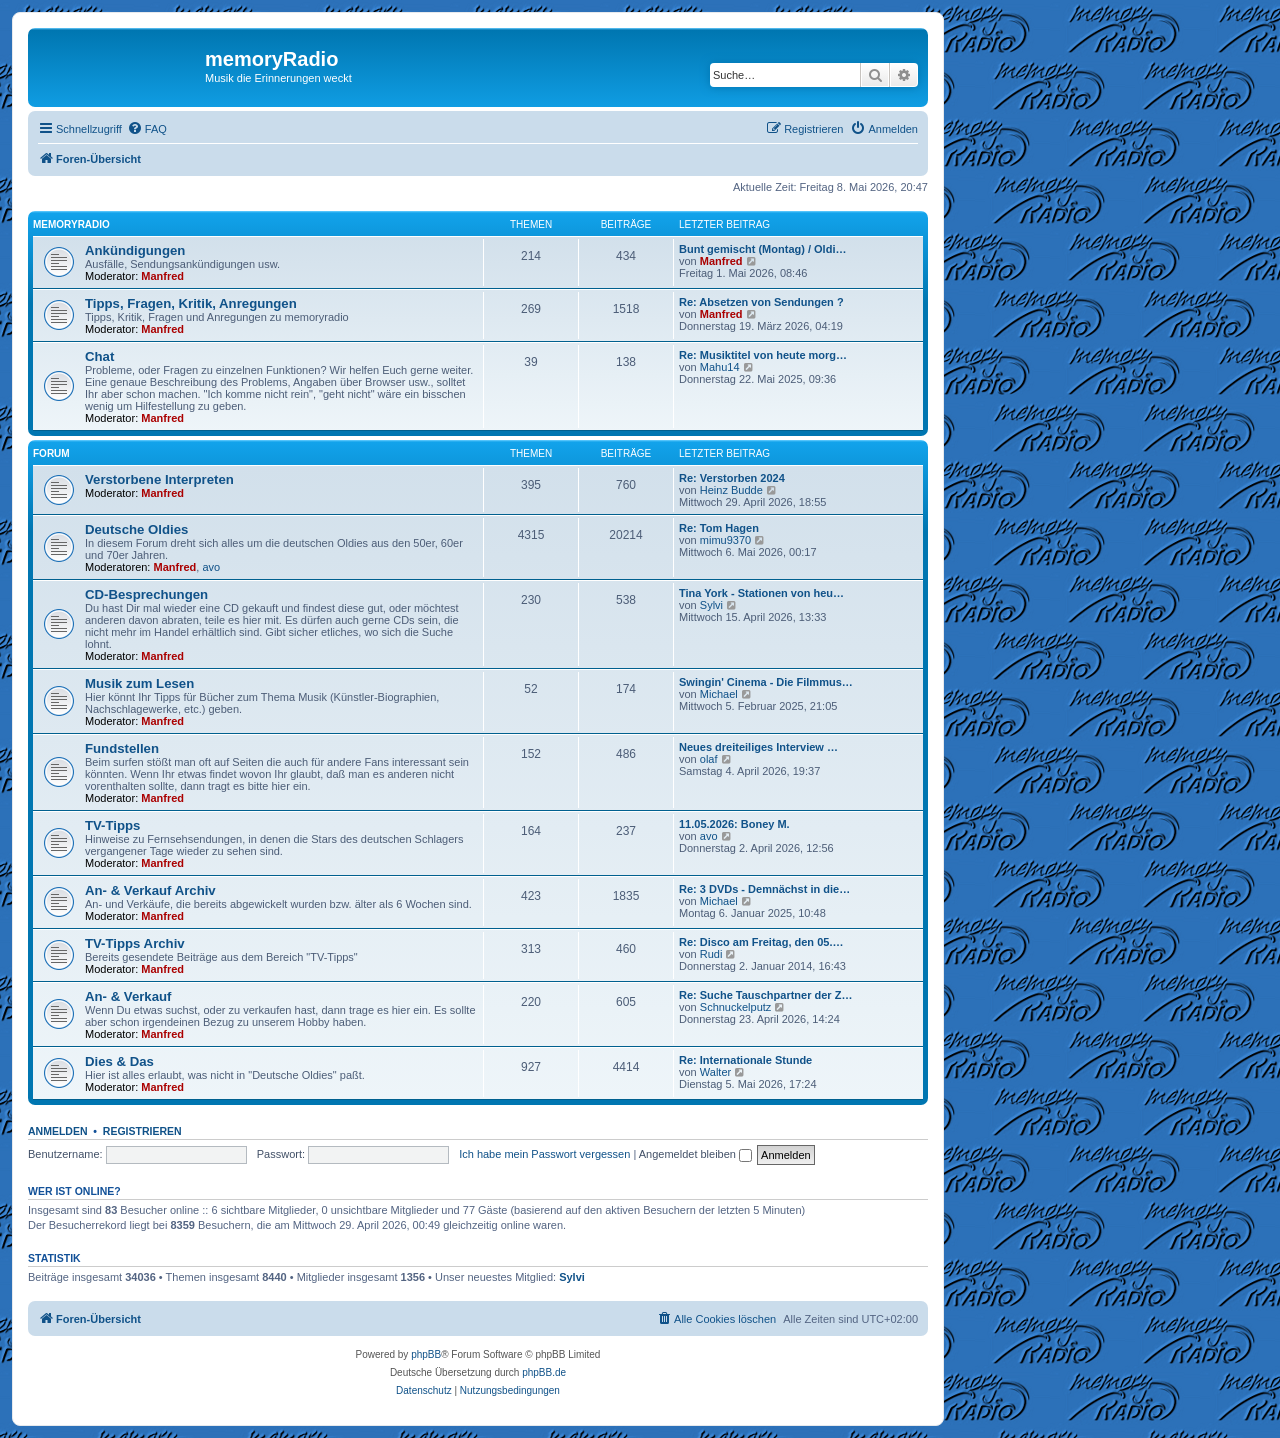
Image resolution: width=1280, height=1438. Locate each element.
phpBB (426, 1354)
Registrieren (142, 1131)
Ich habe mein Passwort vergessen (544, 1154)
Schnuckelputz (736, 1007)
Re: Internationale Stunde (745, 1060)
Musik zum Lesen (139, 683)
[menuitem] (147, 129)
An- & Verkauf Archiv (150, 890)
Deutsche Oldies (136, 529)
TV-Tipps (112, 825)
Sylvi (711, 605)
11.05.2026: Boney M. (734, 824)
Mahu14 (720, 367)
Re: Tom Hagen (719, 528)
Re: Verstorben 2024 (732, 478)
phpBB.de (544, 1372)
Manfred (162, 276)
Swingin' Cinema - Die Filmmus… (766, 682)
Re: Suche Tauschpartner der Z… (765, 995)
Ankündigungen (135, 250)
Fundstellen (122, 748)
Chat (99, 356)
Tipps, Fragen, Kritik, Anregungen (191, 303)
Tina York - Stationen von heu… (761, 593)
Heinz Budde (731, 490)
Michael (719, 694)
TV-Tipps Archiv (135, 943)
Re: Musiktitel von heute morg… (763, 355)
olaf (709, 759)
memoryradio (71, 224)
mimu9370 (725, 540)
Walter (715, 1072)
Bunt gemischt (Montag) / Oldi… (762, 249)
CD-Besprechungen (146, 594)
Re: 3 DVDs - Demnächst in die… (764, 889)
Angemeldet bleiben (695, 1154)
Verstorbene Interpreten (159, 479)
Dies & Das (119, 1061)
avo (211, 567)
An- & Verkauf (128, 996)
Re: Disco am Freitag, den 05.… (761, 942)
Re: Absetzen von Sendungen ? (761, 302)
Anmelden (58, 1131)
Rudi (711, 954)
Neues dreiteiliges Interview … (758, 747)
